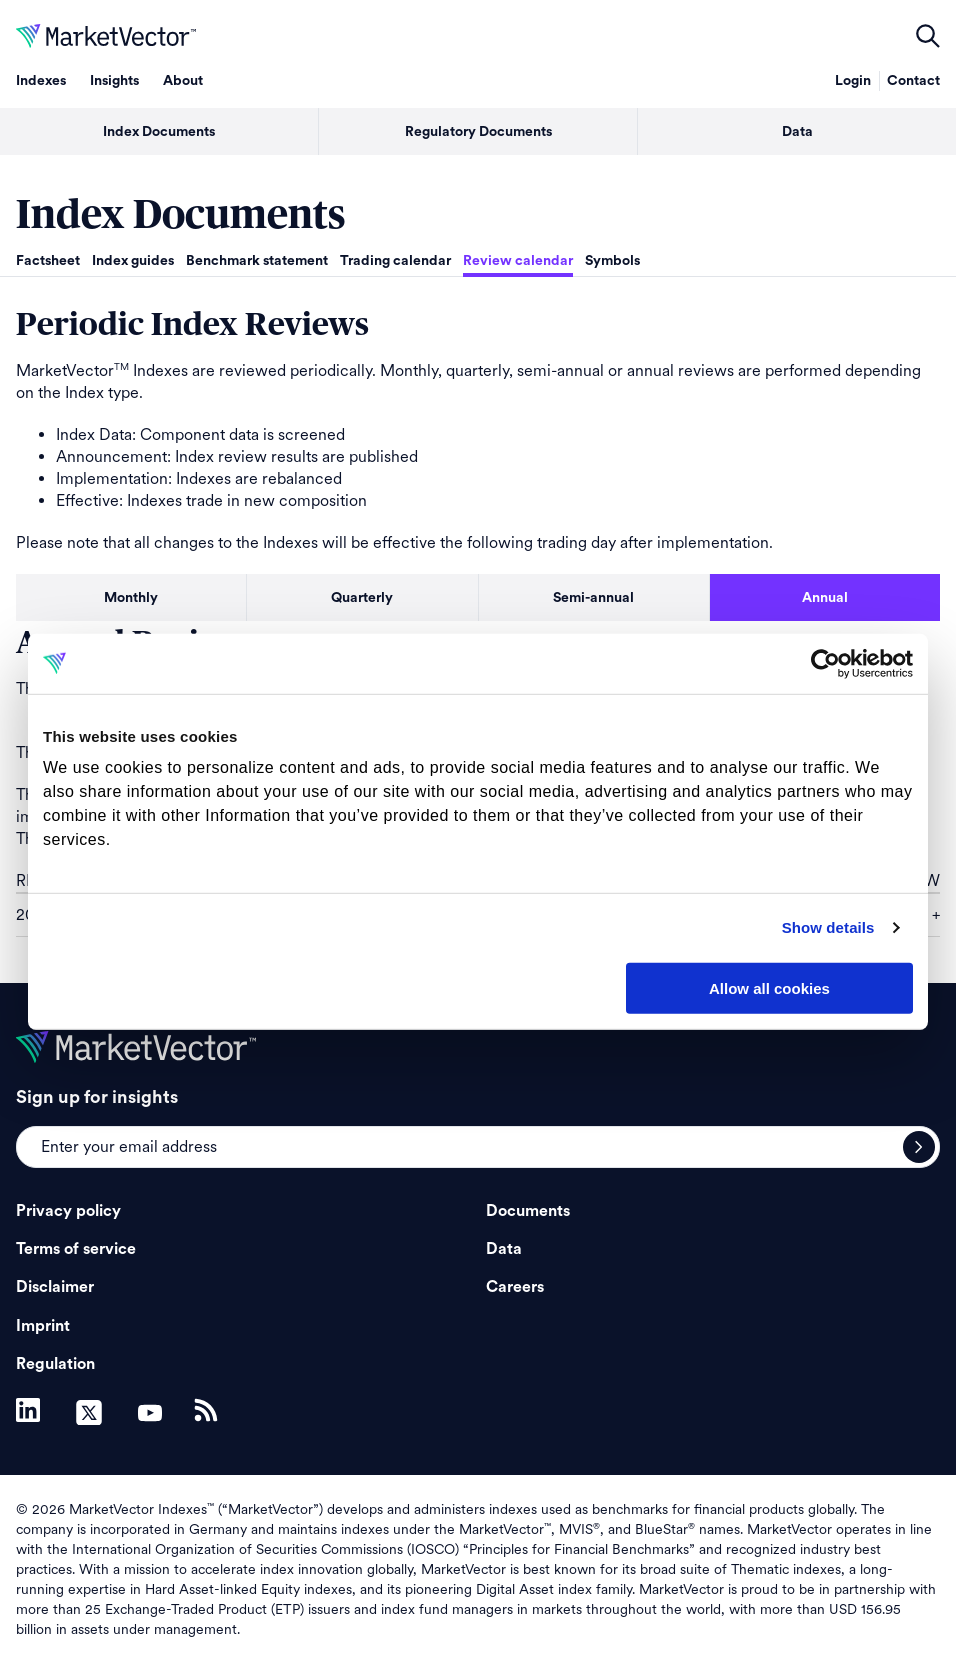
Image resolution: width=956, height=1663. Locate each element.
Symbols (612, 261)
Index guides (133, 261)
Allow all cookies (769, 987)
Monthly (131, 598)
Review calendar (518, 261)
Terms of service (76, 1249)
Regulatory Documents (478, 132)
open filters (928, 36)
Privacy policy (68, 1211)
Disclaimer (55, 1287)
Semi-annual (593, 598)
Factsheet (48, 261)
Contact (913, 81)
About (183, 81)
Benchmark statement (257, 261)
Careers (515, 1287)
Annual (825, 598)
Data (797, 132)
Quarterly (362, 598)
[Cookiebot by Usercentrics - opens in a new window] (825, 663)
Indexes (41, 81)
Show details (828, 927)
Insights (114, 81)
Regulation (55, 1364)
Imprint (43, 1326)
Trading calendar (395, 261)
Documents (528, 1211)
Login (853, 81)
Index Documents (159, 132)
